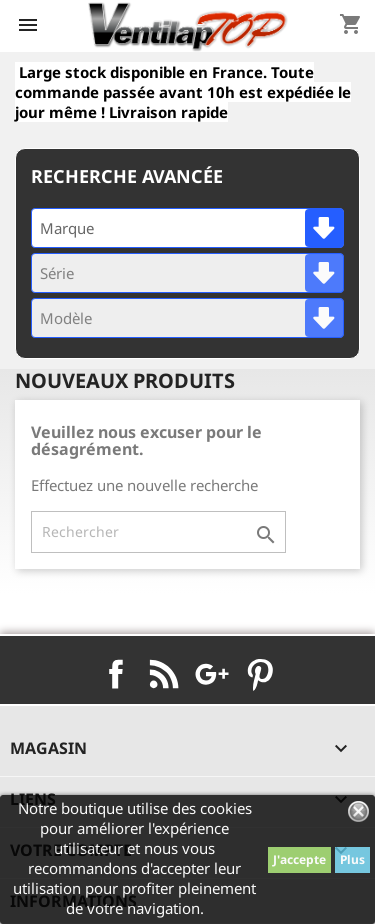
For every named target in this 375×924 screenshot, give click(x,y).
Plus (352, 859)
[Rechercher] (158, 532)
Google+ (212, 674)
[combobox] (187, 228)
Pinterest (260, 674)
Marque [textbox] (67, 228)
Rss (164, 674)
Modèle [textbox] (66, 318)
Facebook (116, 674)
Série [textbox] (57, 273)
